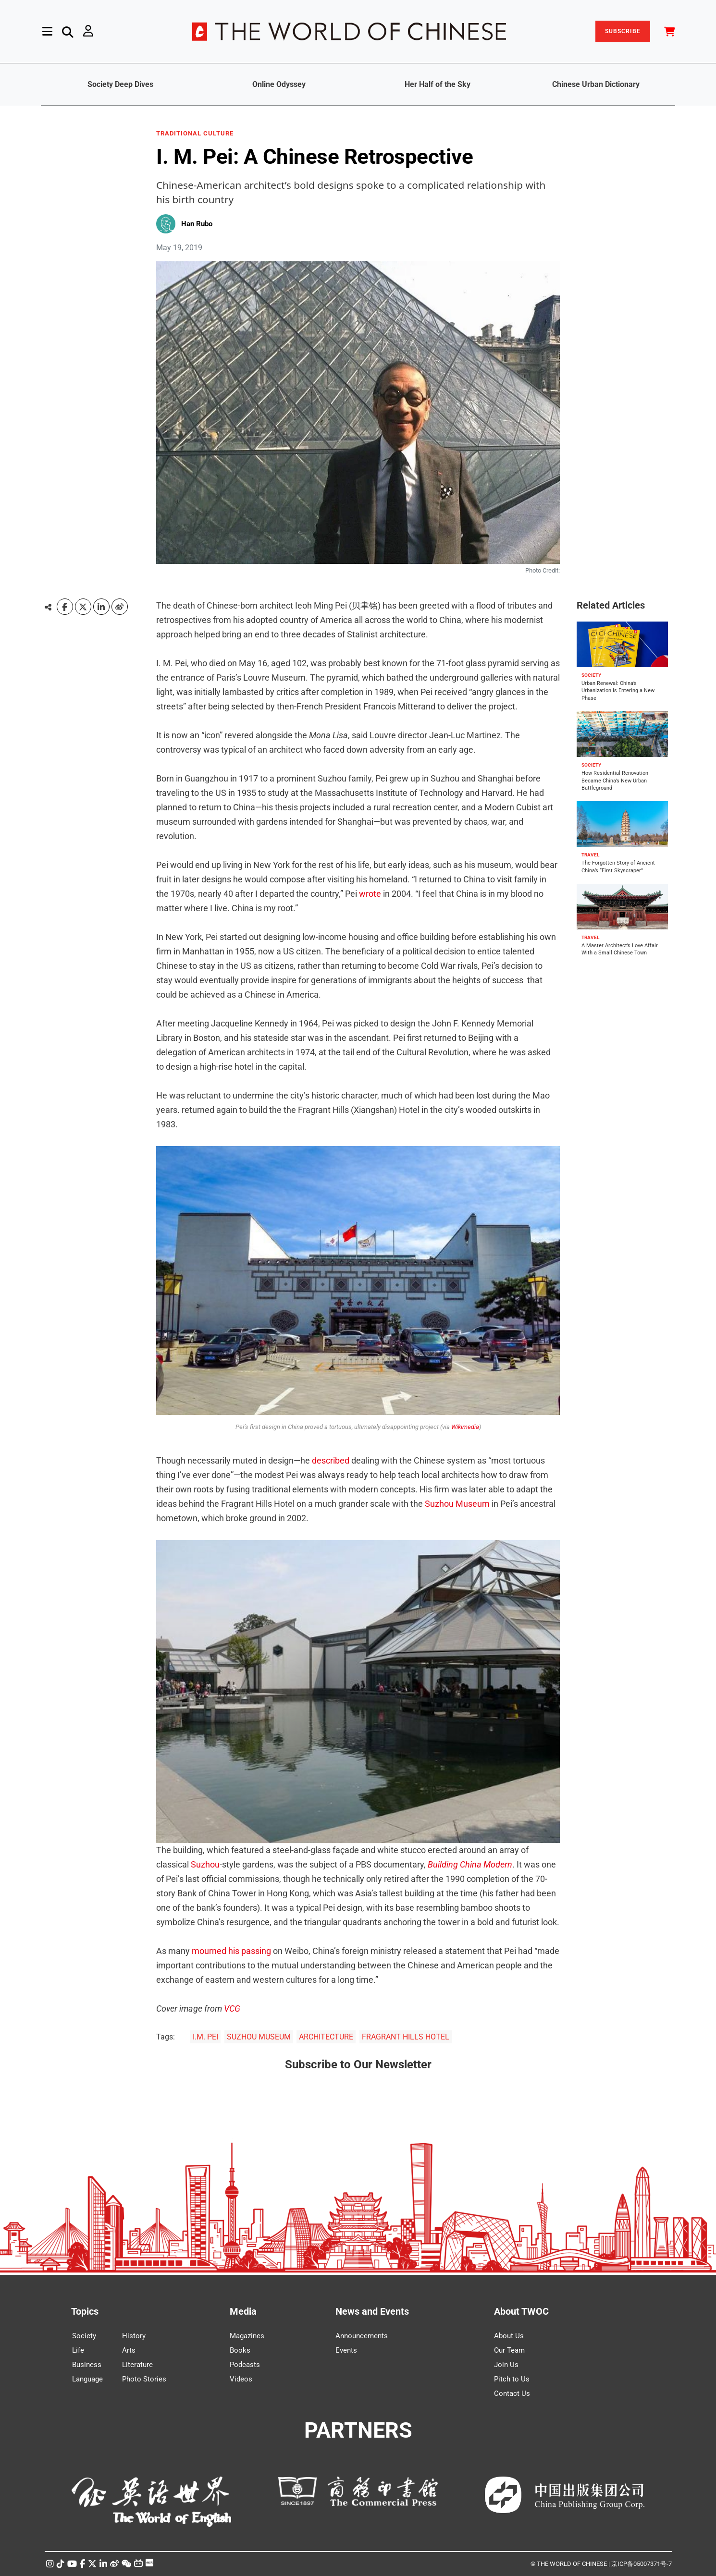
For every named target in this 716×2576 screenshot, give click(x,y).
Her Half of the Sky (437, 84)
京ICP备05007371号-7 (641, 2563)
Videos (241, 2379)
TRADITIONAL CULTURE (195, 133)
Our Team (509, 2350)
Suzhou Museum (457, 1504)
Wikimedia (465, 1426)
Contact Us (512, 2393)
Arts (129, 2350)
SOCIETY (591, 675)
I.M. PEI (205, 2036)
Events (346, 2350)
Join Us (506, 2364)
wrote (370, 894)
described (330, 1460)
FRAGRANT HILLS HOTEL (405, 2036)
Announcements (361, 2336)
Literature (137, 2364)
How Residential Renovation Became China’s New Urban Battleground (614, 780)
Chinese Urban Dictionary (596, 84)
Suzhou (205, 1864)
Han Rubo (196, 224)
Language (87, 2379)
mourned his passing (231, 1951)
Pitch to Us (512, 2379)
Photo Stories (144, 2379)
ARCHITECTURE (326, 2036)
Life (78, 2350)
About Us (509, 2336)
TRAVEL (590, 854)
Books (240, 2350)
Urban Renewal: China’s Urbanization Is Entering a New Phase (617, 690)
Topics (85, 2311)
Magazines (247, 2336)
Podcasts (245, 2364)
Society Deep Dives (120, 84)
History (134, 2336)
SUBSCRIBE (623, 31)
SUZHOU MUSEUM (259, 2036)
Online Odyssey (279, 84)
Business (86, 2364)
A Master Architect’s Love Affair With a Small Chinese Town (619, 949)
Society (84, 2336)
